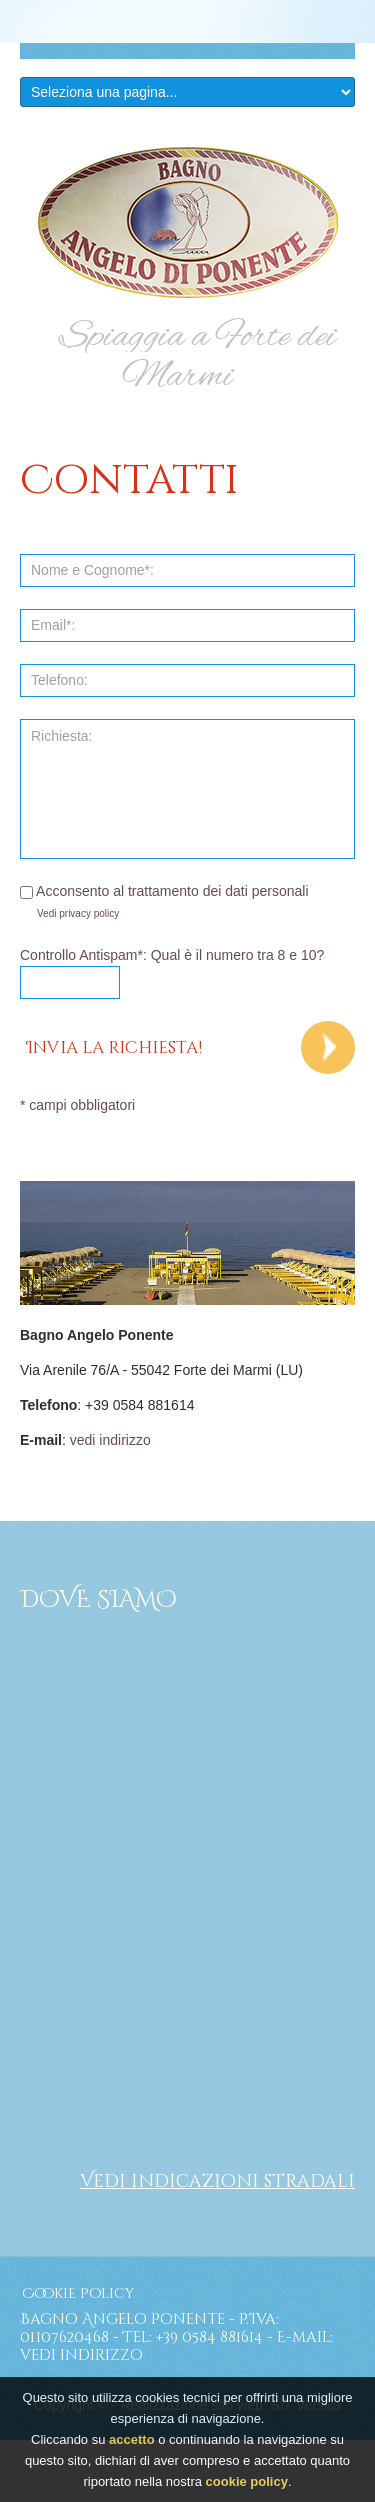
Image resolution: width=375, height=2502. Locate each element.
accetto (132, 2439)
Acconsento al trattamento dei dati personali (164, 891)
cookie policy (247, 2481)
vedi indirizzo (110, 1440)
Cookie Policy (78, 2293)
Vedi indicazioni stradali (217, 2181)
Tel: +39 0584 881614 (193, 2337)
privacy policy (89, 913)
